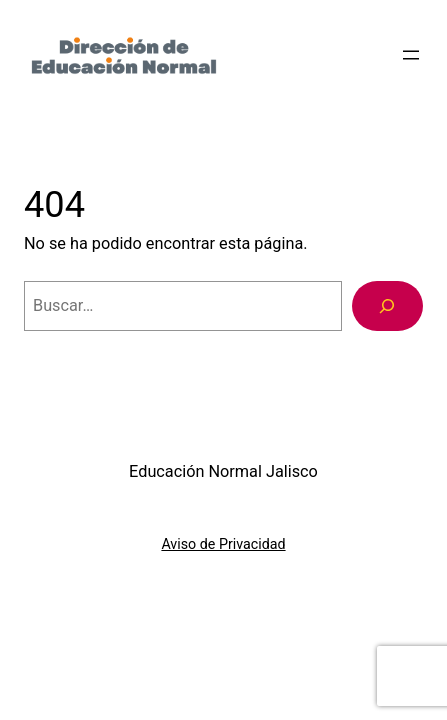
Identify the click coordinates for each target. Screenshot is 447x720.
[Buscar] (387, 306)
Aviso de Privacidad (223, 544)
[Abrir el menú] (411, 55)
